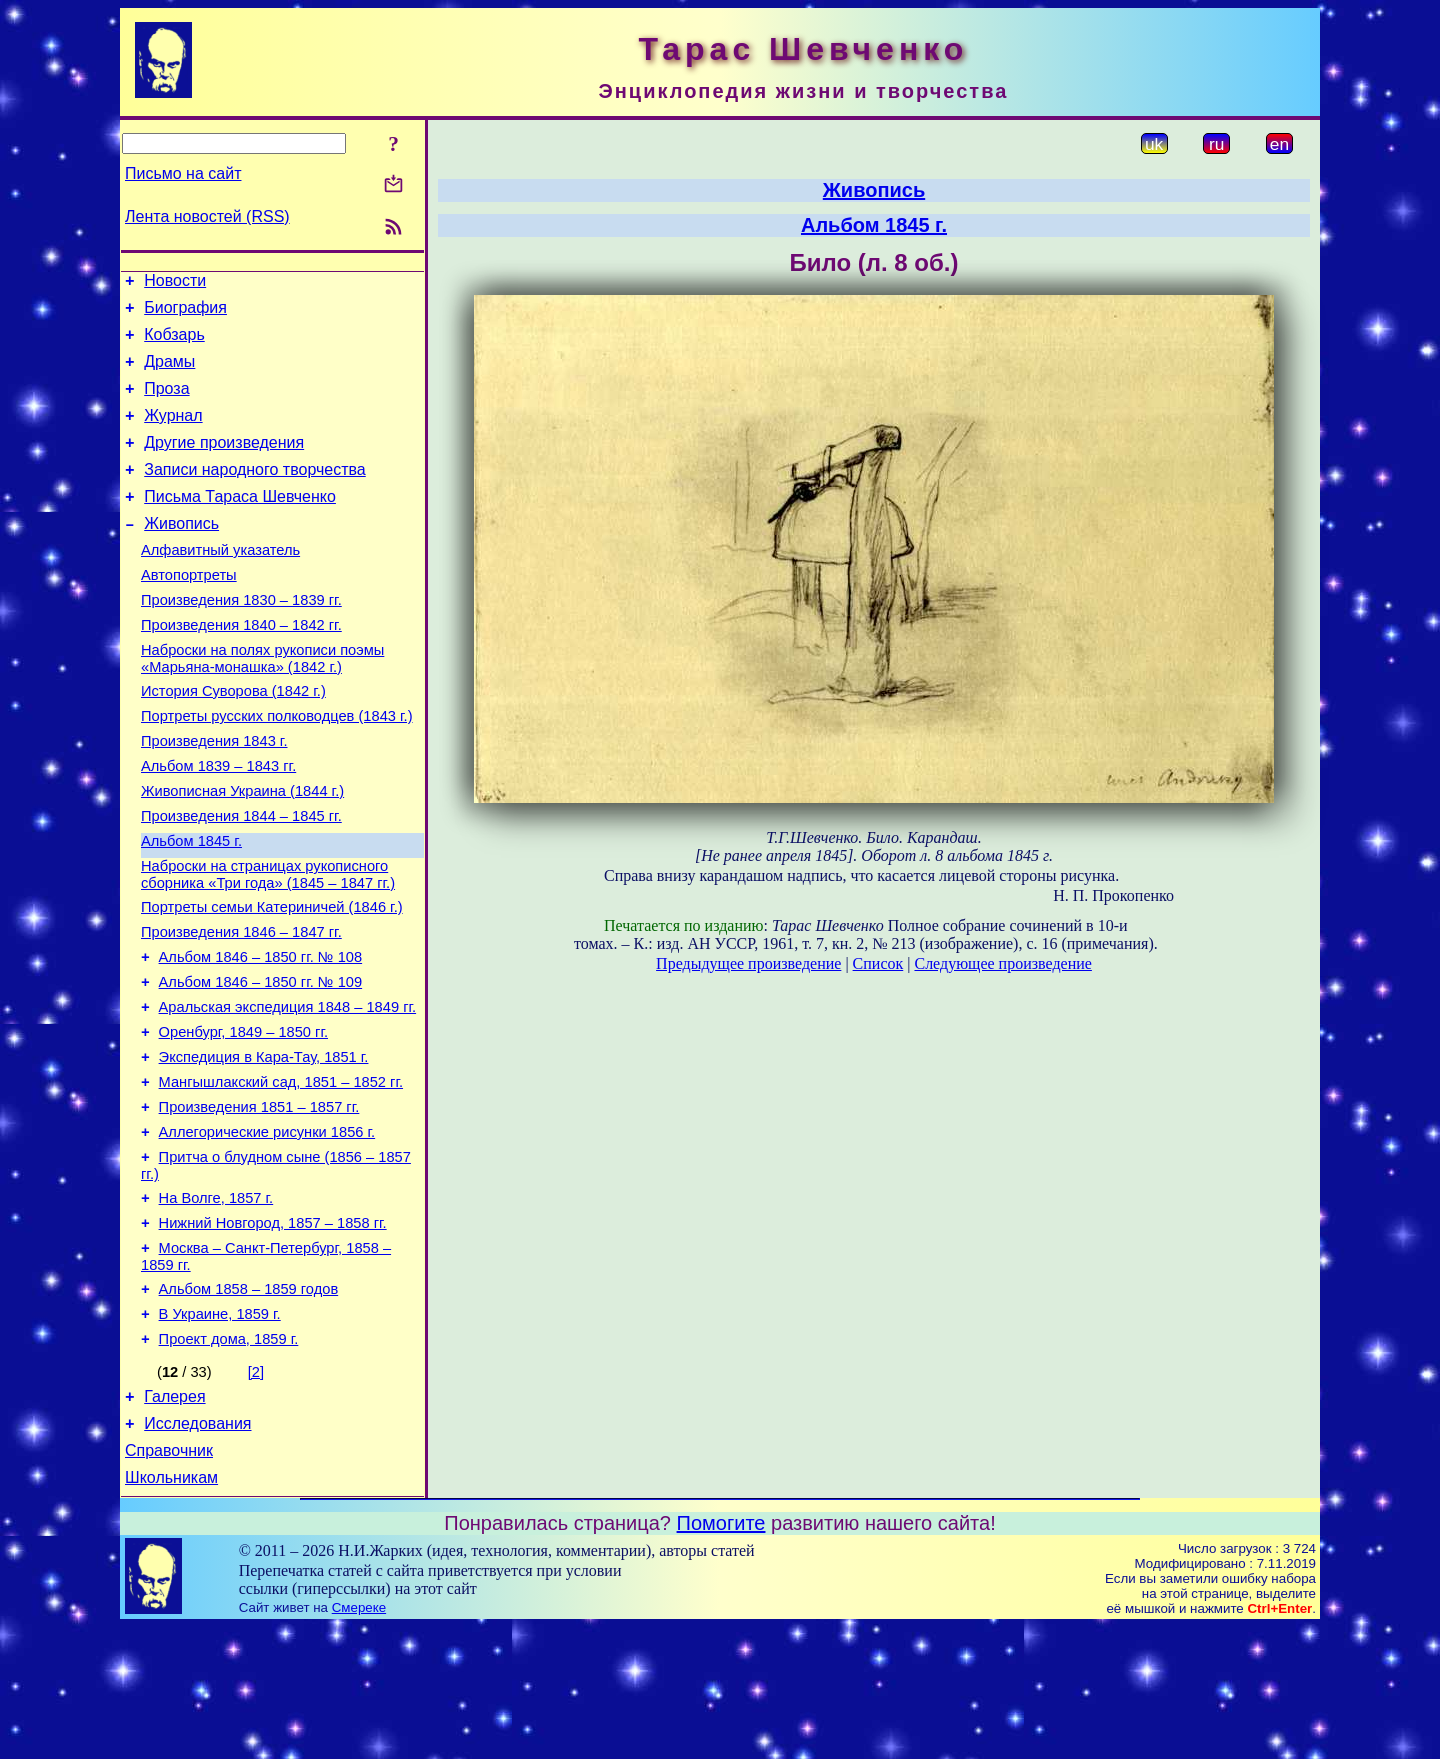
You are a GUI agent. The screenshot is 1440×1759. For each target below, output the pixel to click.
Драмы (169, 373)
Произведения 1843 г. (214, 795)
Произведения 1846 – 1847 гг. (241, 1007)
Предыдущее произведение (748, 963)
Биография (185, 313)
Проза (166, 403)
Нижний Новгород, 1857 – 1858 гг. (273, 1331)
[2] (256, 1492)
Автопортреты (189, 611)
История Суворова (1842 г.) (233, 739)
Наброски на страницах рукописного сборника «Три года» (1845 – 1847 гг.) (268, 943)
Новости (175, 283)
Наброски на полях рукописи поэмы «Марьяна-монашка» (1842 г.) (262, 703)
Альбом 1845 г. (191, 907)
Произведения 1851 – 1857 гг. (259, 1203)
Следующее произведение (1002, 963)
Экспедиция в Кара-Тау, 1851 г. (264, 1147)
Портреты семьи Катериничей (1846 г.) (272, 979)
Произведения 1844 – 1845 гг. (241, 879)
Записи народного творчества (255, 493)
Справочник (169, 1579)
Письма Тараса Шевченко (240, 523)
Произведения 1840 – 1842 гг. (241, 667)
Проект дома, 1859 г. (229, 1459)
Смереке (359, 1739)
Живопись (181, 553)
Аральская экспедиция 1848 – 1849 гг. (288, 1091)
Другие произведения (224, 463)
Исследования (197, 1549)
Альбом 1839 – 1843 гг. (218, 823)
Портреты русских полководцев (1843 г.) (277, 767)
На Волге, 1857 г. (216, 1303)
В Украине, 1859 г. (220, 1431)
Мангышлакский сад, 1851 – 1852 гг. (281, 1175)
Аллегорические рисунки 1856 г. (267, 1231)
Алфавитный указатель (220, 583)
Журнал (173, 433)
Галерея (174, 1519)
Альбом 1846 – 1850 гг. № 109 (261, 1063)
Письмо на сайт (183, 173)
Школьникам (171, 1609)
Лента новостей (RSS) (207, 216)
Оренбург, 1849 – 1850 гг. (243, 1119)
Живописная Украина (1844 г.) (242, 851)
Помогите (721, 1655)
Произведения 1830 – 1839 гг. (241, 639)
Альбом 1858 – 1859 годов (249, 1403)
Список (878, 963)
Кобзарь (174, 343)
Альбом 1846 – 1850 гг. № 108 (261, 1035)
